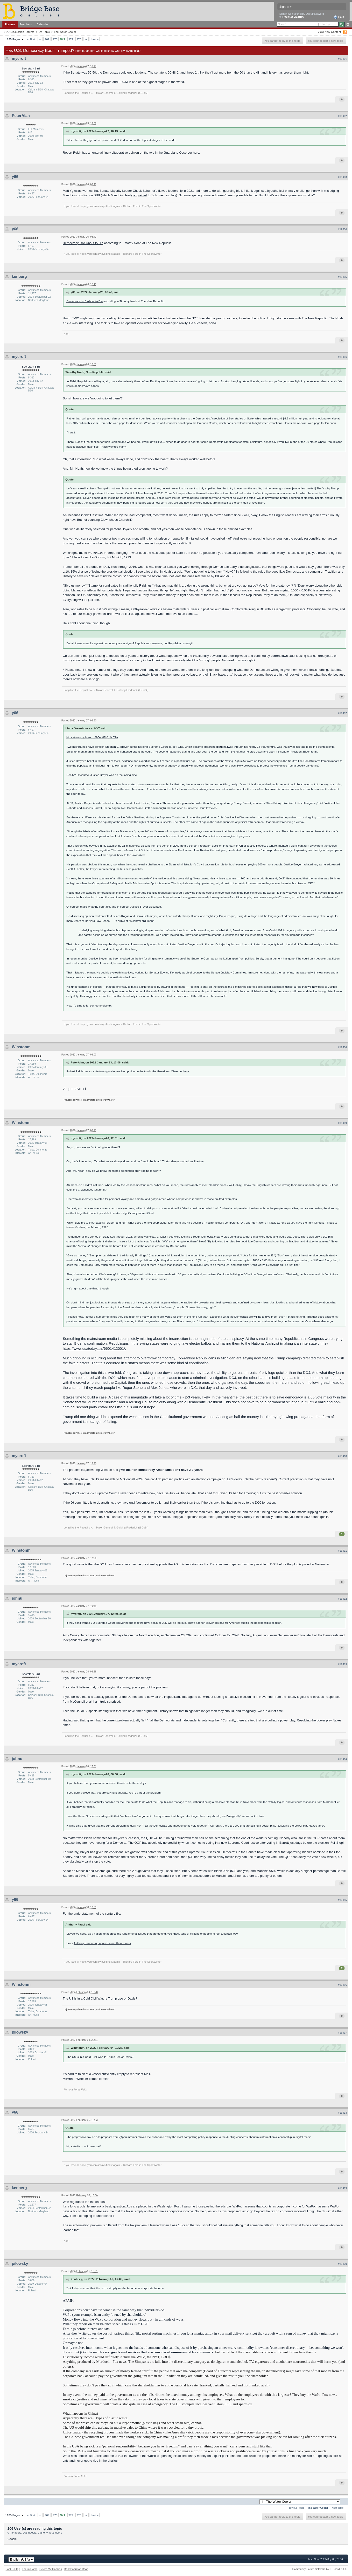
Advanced (348, 24)
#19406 (342, 357)
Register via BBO (293, 16)
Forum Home (29, 2569)
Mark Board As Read (76, 2569)
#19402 (342, 116)
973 (79, 39)
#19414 (342, 1759)
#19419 (342, 2188)
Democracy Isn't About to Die (84, 301)
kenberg (19, 276)
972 (71, 39)
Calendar (42, 24)
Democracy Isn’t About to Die (83, 243)
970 (55, 39)
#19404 (342, 229)
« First (31, 39)
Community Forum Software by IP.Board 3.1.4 (319, 2569)
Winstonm (21, 1047)
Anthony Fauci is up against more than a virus (102, 1943)
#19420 (342, 2263)
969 (47, 39)
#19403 (342, 177)
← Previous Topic (294, 2508)
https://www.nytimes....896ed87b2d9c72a (92, 737)
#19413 (342, 1664)
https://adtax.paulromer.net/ (83, 2146)
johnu (17, 1598)
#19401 (342, 58)
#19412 (342, 1598)
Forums (10, 24)
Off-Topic (44, 31)
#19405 (342, 276)
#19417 (342, 2032)
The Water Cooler (65, 31)
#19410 (342, 1456)
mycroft (19, 58)
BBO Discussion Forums (19, 31)
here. (196, 152)
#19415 (342, 1899)
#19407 (342, 713)
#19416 (342, 1984)
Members (26, 24)
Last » (95, 39)
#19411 (342, 1550)
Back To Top (13, 2569)
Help (339, 17)
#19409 (342, 1123)
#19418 (342, 2112)
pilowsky (20, 2032)
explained (140, 195)
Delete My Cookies (50, 2569)
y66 (15, 177)
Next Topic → (339, 2508)
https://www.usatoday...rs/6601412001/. (94, 1348)
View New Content (329, 31)
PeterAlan (21, 116)
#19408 (342, 1047)
